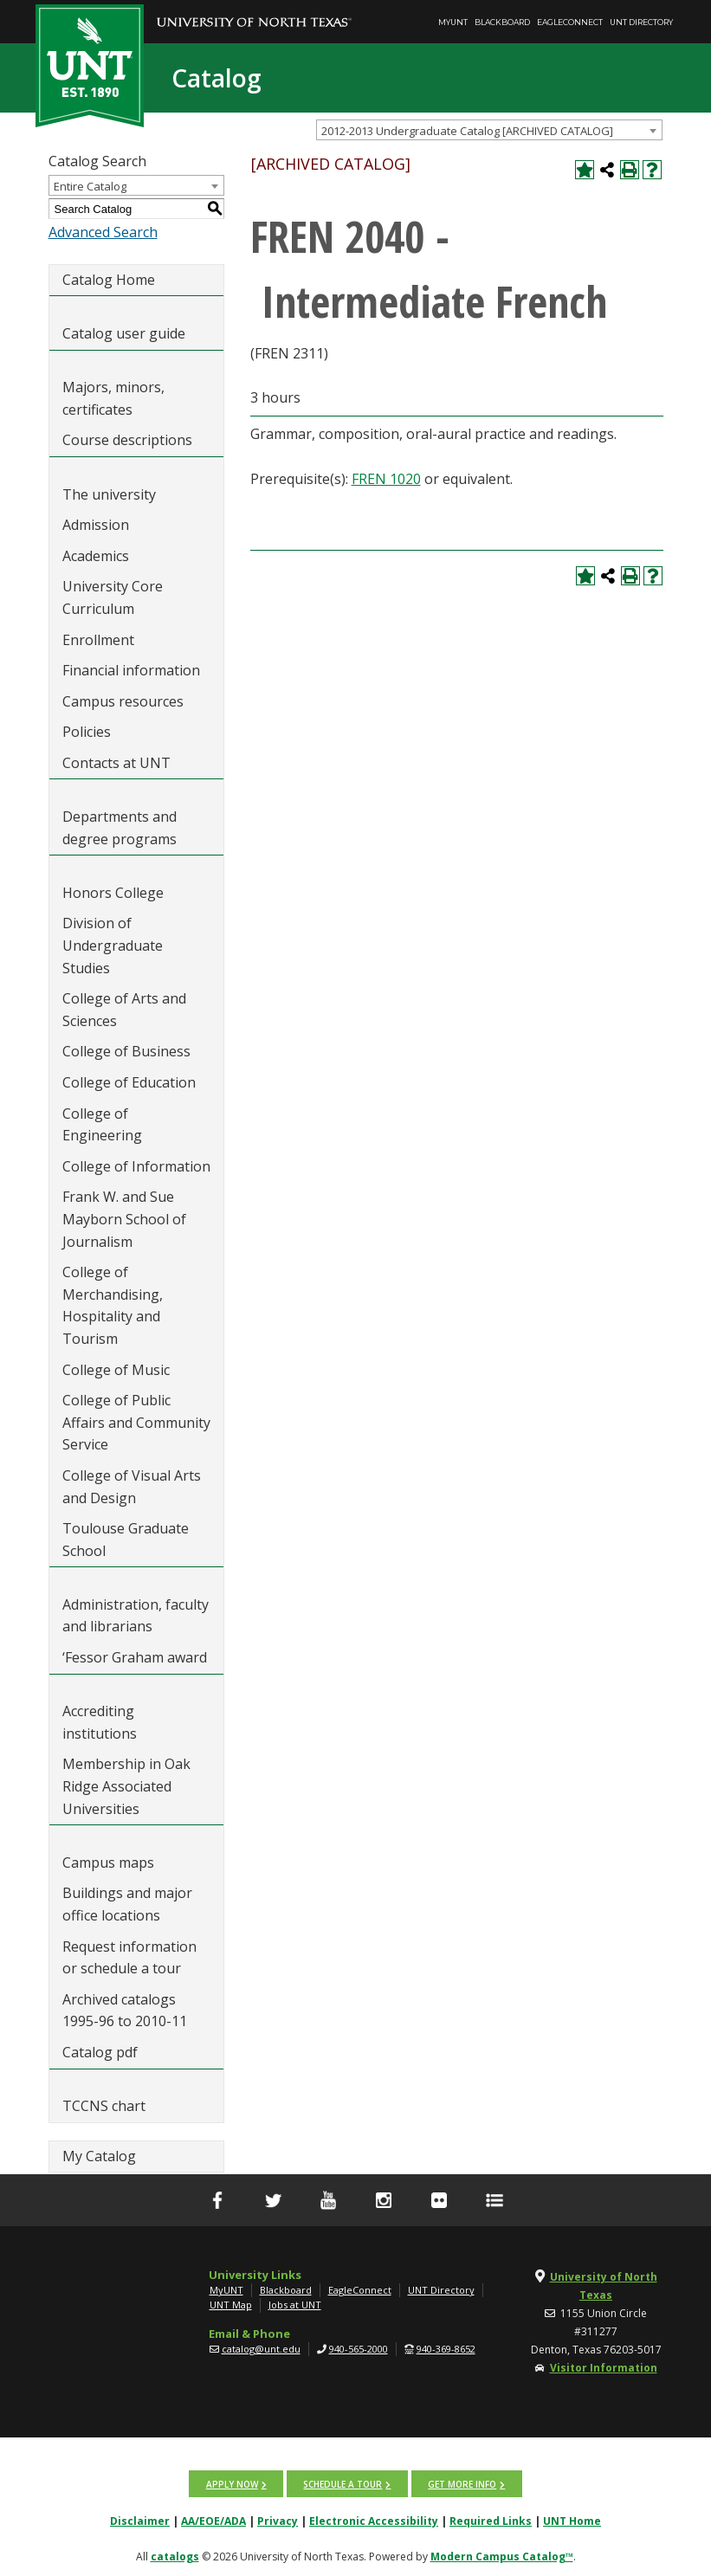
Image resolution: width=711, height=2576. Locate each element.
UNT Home (572, 2520)
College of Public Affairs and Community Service (136, 1422)
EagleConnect (570, 22)
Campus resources (123, 701)
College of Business (126, 1051)
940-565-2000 (358, 2348)
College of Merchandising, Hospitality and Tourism (112, 1305)
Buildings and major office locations (127, 1904)
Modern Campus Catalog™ (501, 2555)
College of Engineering (102, 1125)
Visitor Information (603, 2367)
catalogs (175, 2555)
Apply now (232, 2483)
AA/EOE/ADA (213, 2520)
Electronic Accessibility (373, 2520)
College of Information (136, 1166)
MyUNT (453, 22)
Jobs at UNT (294, 2304)
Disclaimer (140, 2520)
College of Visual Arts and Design (131, 1487)
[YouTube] (328, 2200)
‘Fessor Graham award (136, 1657)
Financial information (131, 670)
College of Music (116, 1369)
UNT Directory (641, 22)
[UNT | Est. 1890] (90, 64)
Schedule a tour (342, 2483)
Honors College (113, 892)
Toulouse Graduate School (125, 1539)
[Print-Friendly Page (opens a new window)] (629, 169)
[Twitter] (272, 2200)
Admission (95, 524)
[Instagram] (383, 2200)
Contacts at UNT (116, 762)
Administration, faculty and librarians (135, 1616)
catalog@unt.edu (261, 2348)
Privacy (277, 2520)
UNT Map (231, 2304)
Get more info (461, 2483)
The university (109, 494)
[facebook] (217, 2200)
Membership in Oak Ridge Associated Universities (126, 1785)
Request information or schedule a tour (129, 1958)
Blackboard (502, 22)
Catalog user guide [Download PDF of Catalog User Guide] (123, 333)
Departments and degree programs (119, 828)
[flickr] (439, 2200)
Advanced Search (103, 232)
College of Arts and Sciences (124, 1009)
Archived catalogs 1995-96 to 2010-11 (124, 2010)
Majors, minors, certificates (113, 398)
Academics (95, 555)
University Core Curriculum (112, 597)
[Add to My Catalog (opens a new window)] (584, 169)
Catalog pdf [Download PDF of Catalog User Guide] (100, 2052)
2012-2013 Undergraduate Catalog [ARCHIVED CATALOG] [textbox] (467, 131)
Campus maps (108, 1862)
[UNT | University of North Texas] (115, 2285)
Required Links (490, 2520)
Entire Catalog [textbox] (90, 186)
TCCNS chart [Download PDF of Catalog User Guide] (103, 2105)
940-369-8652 (446, 2348)
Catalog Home (108, 279)
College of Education (129, 1082)
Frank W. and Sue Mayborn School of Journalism (124, 1218)
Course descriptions (127, 439)
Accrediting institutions (99, 1722)
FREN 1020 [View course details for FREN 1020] (386, 478)
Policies (86, 731)
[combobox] (489, 129)
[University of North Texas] (254, 9)
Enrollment (98, 639)
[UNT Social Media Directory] (494, 2200)
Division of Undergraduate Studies (112, 945)
